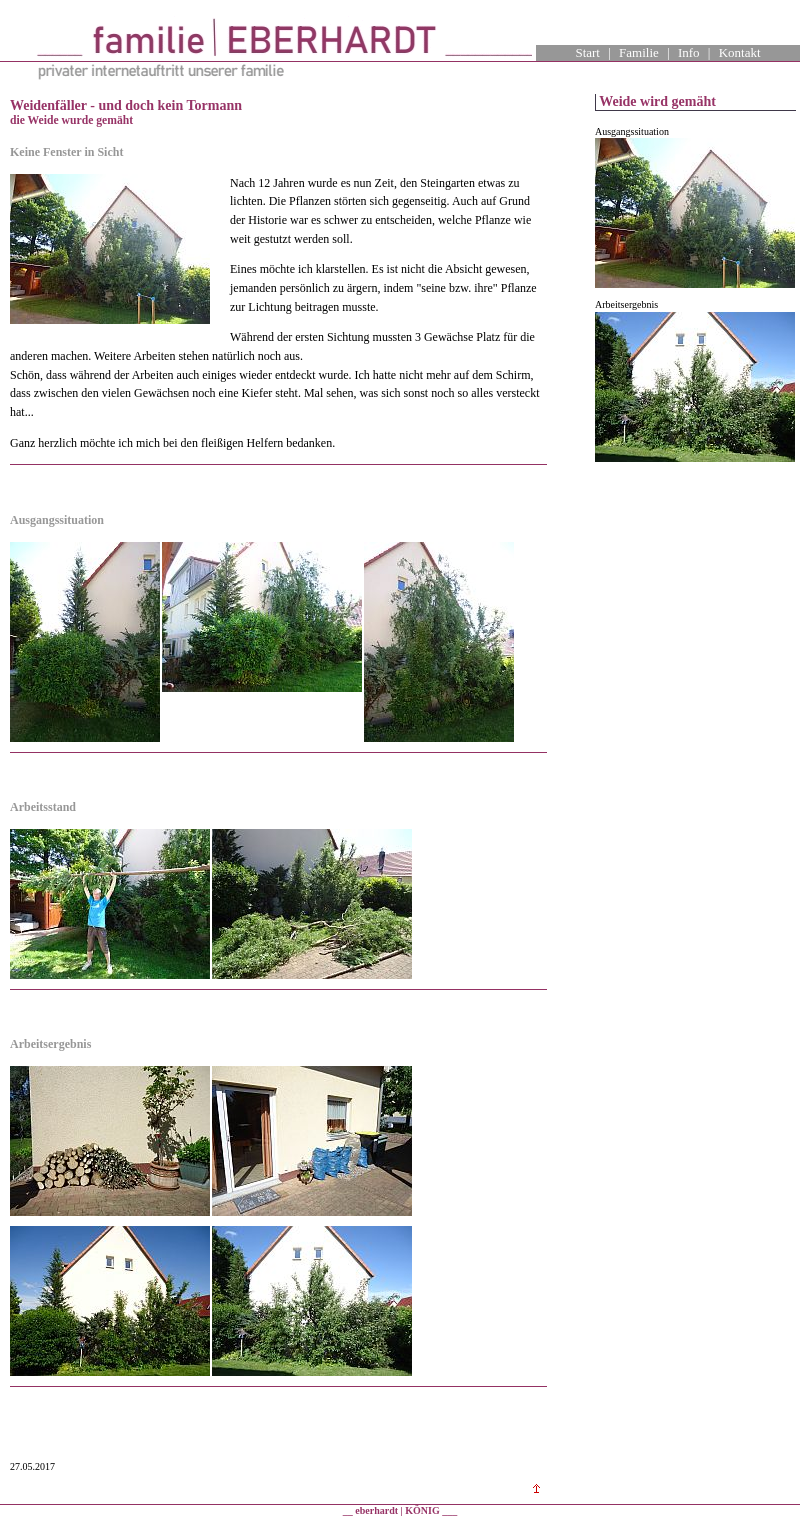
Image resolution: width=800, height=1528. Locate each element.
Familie (639, 52)
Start (587, 52)
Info (689, 52)
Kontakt (740, 52)
